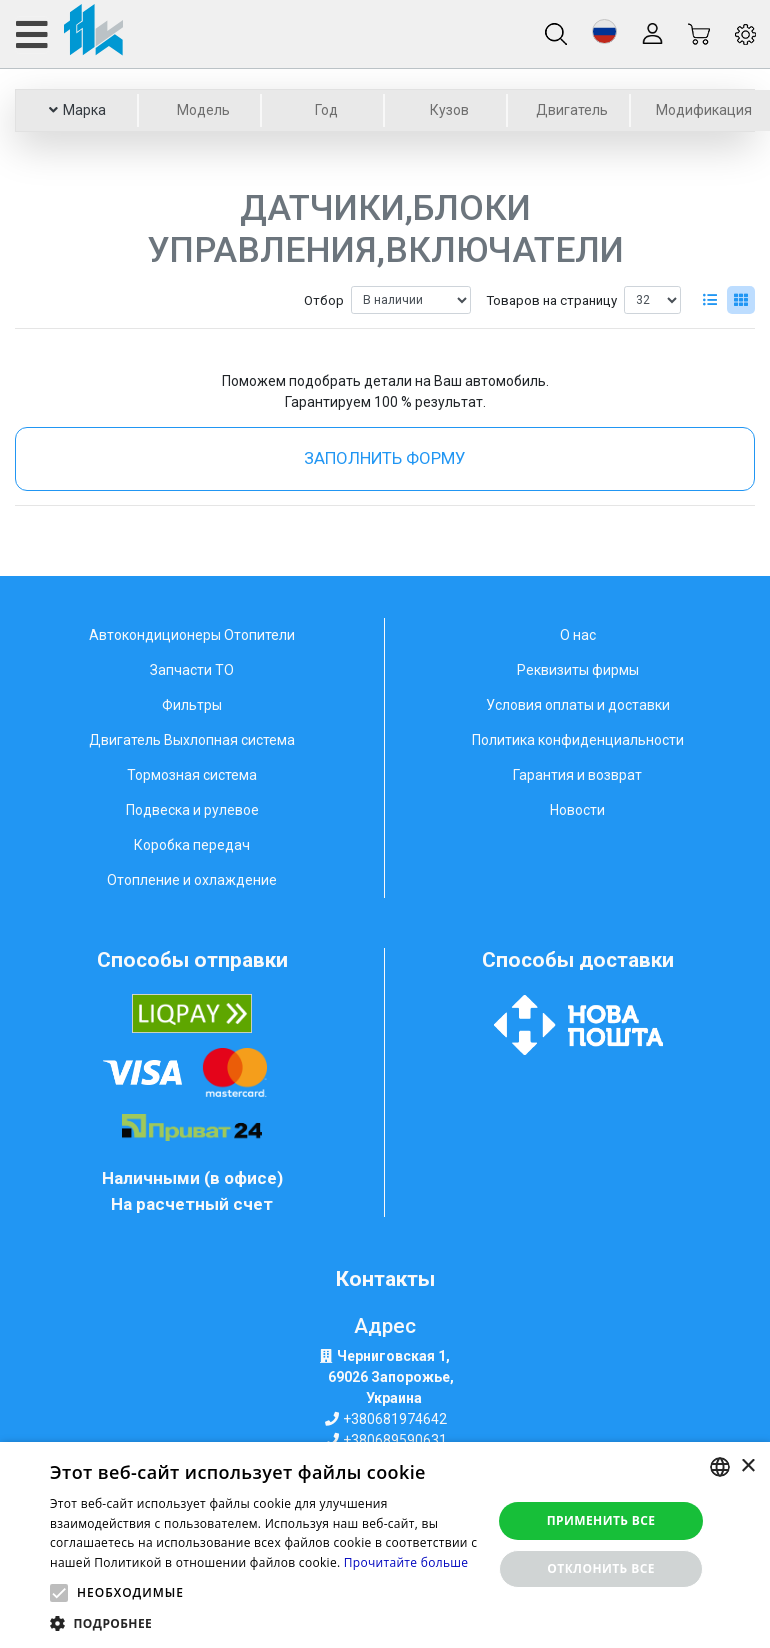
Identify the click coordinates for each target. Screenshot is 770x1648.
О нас (578, 635)
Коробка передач (192, 845)
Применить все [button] (601, 1520)
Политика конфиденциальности (578, 740)
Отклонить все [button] (600, 1568)
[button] (604, 31)
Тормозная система (192, 775)
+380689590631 (395, 1440)
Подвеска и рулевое (192, 810)
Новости (577, 810)
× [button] (747, 1466)
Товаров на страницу (551, 300)
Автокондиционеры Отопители (192, 635)
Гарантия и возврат (577, 775)
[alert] (385, 1545)
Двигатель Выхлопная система (192, 740)
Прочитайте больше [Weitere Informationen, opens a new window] (406, 1562)
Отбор (324, 300)
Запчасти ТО (192, 670)
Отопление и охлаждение (192, 880)
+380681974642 (395, 1419)
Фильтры (192, 705)
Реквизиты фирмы (578, 670)
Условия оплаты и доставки (578, 705)
